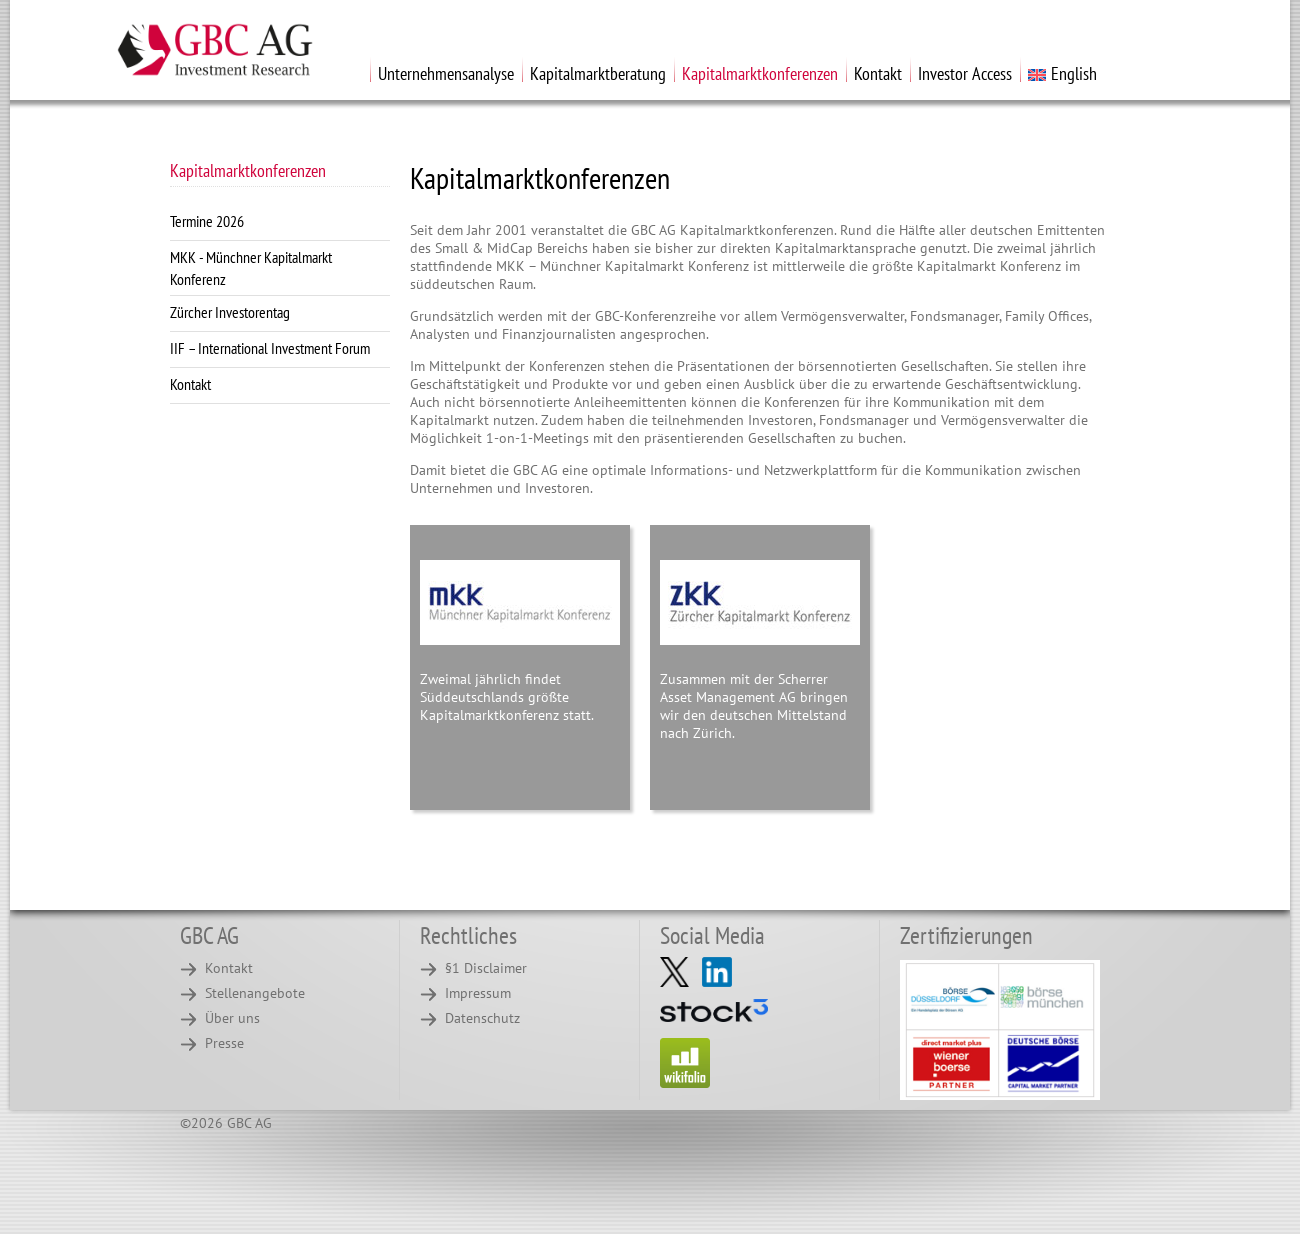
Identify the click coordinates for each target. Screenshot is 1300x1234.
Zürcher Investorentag (230, 312)
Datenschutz (482, 1018)
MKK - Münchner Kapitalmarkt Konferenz (251, 268)
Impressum (478, 993)
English (1062, 73)
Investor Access (965, 73)
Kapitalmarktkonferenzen (760, 73)
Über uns (232, 1018)
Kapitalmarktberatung (598, 73)
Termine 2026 (207, 221)
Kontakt (878, 73)
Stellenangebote (255, 993)
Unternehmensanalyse (446, 73)
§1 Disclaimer (486, 968)
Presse (224, 1043)
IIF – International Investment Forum (270, 348)
